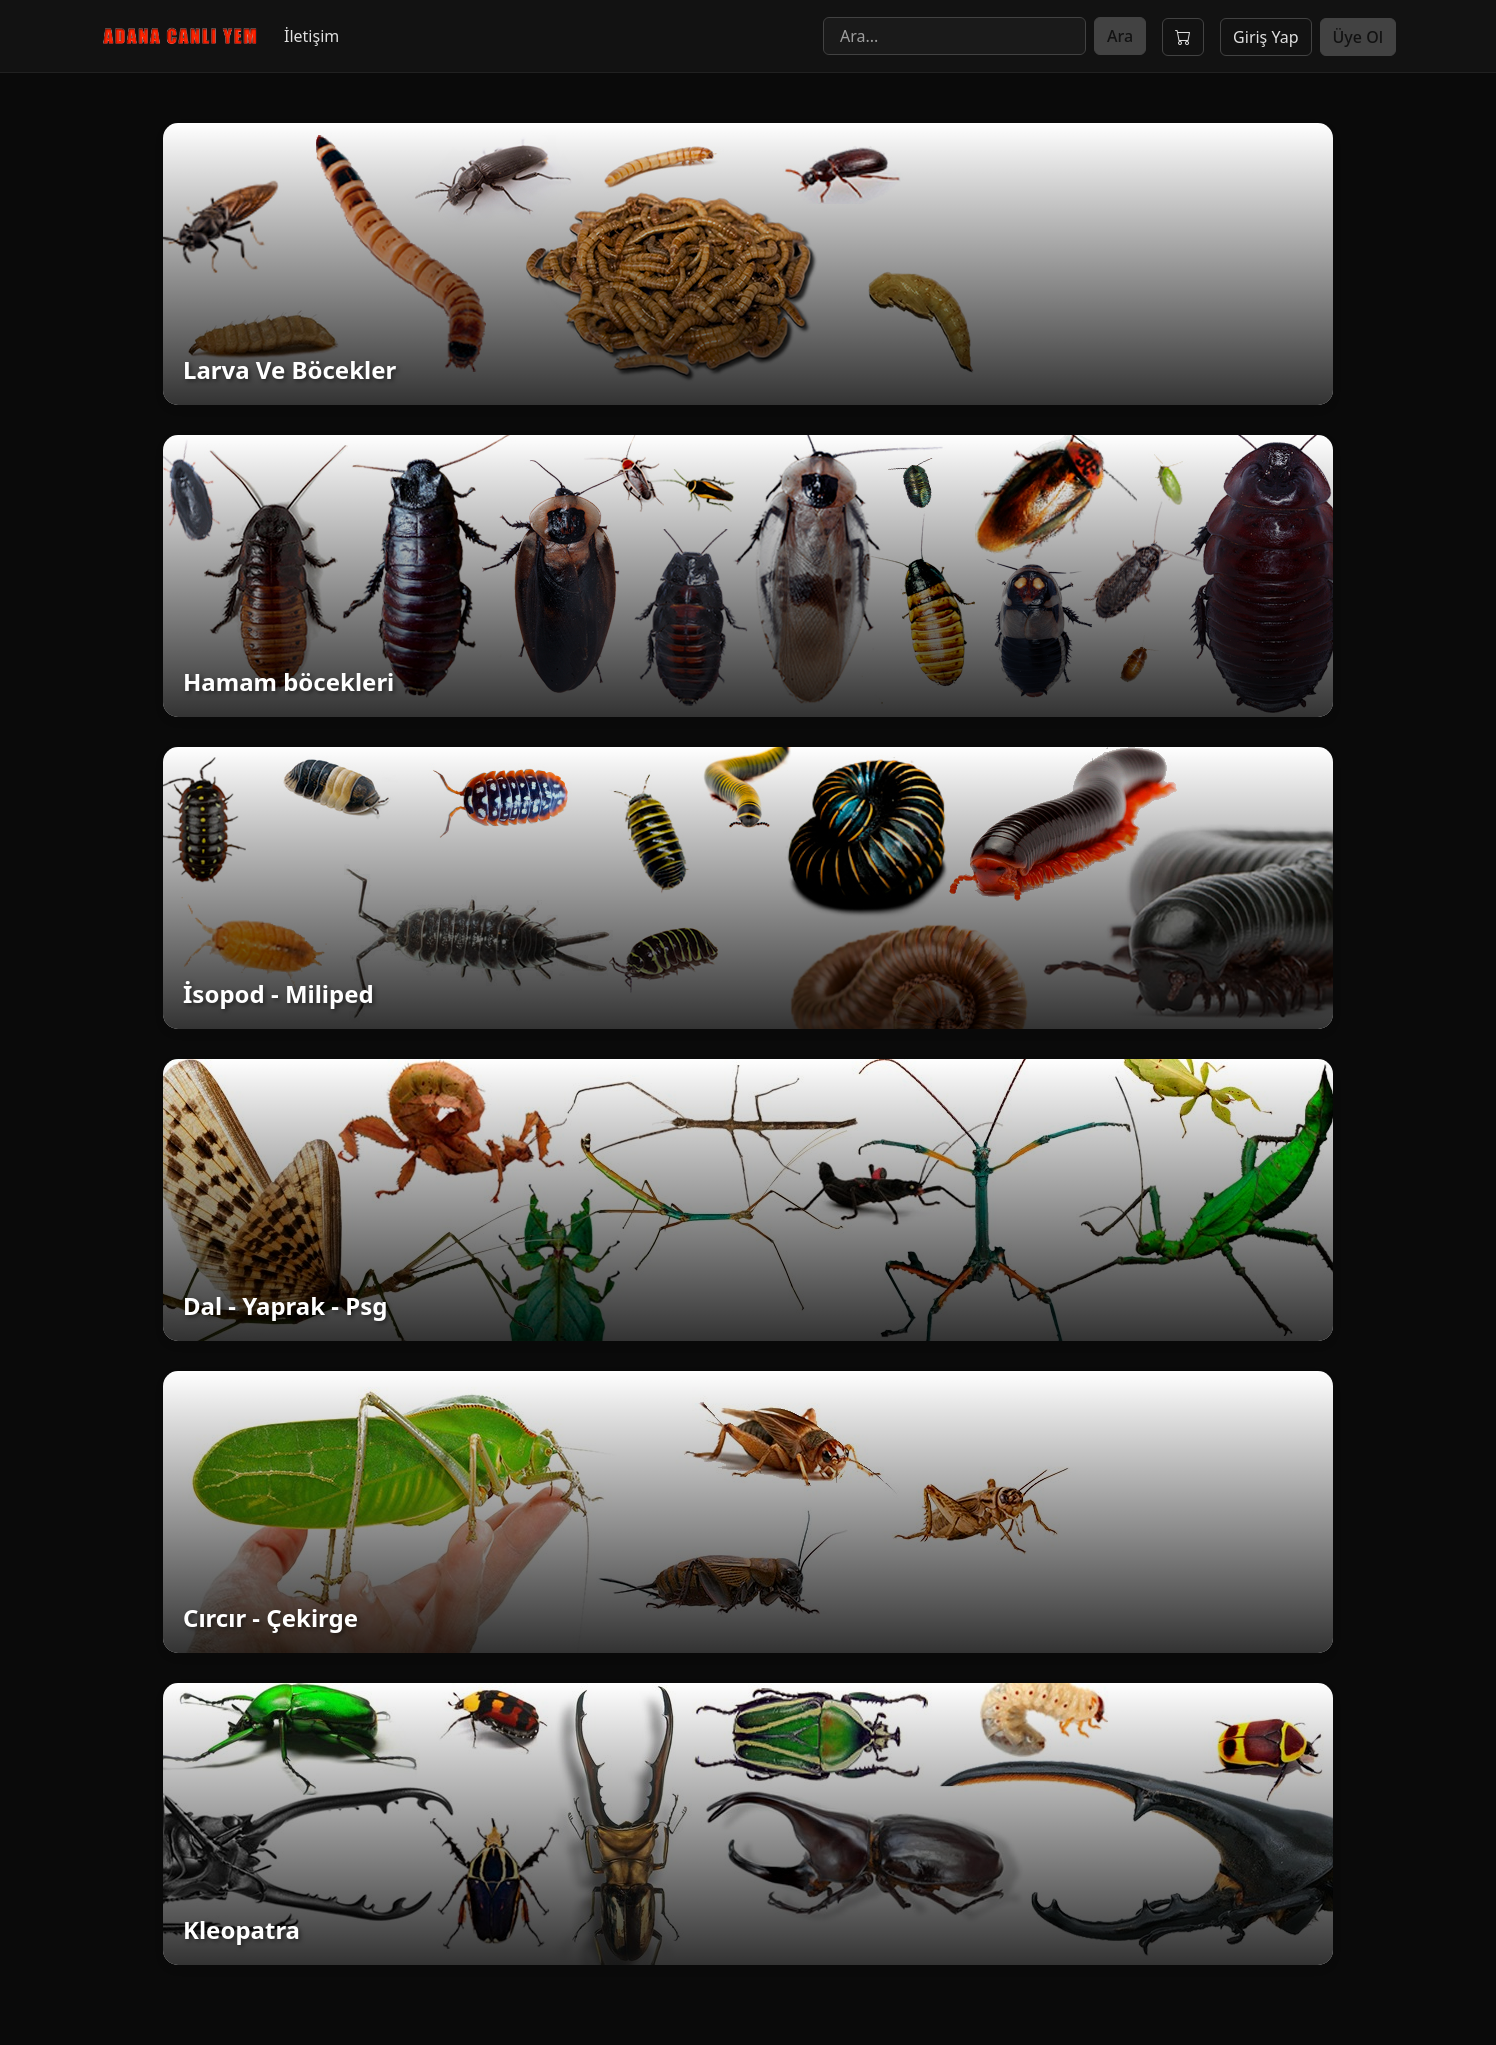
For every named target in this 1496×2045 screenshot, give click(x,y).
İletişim (311, 36)
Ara (1120, 36)
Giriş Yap (1265, 37)
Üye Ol (1358, 37)
